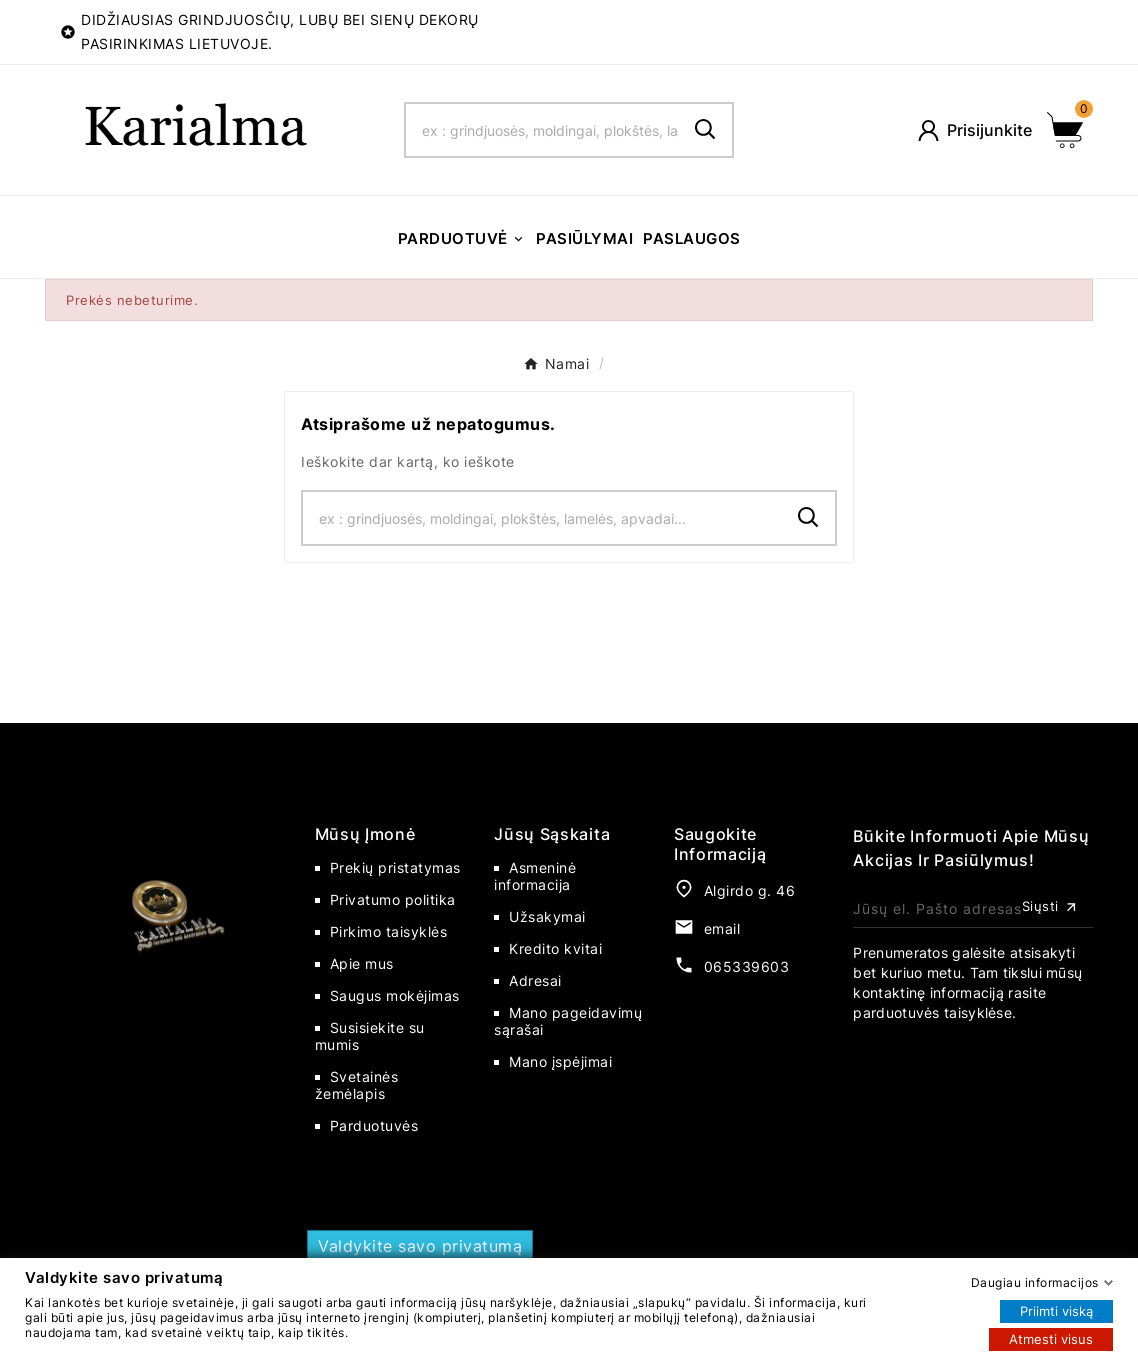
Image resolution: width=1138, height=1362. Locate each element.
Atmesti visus (1051, 1338)
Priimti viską (1056, 1310)
